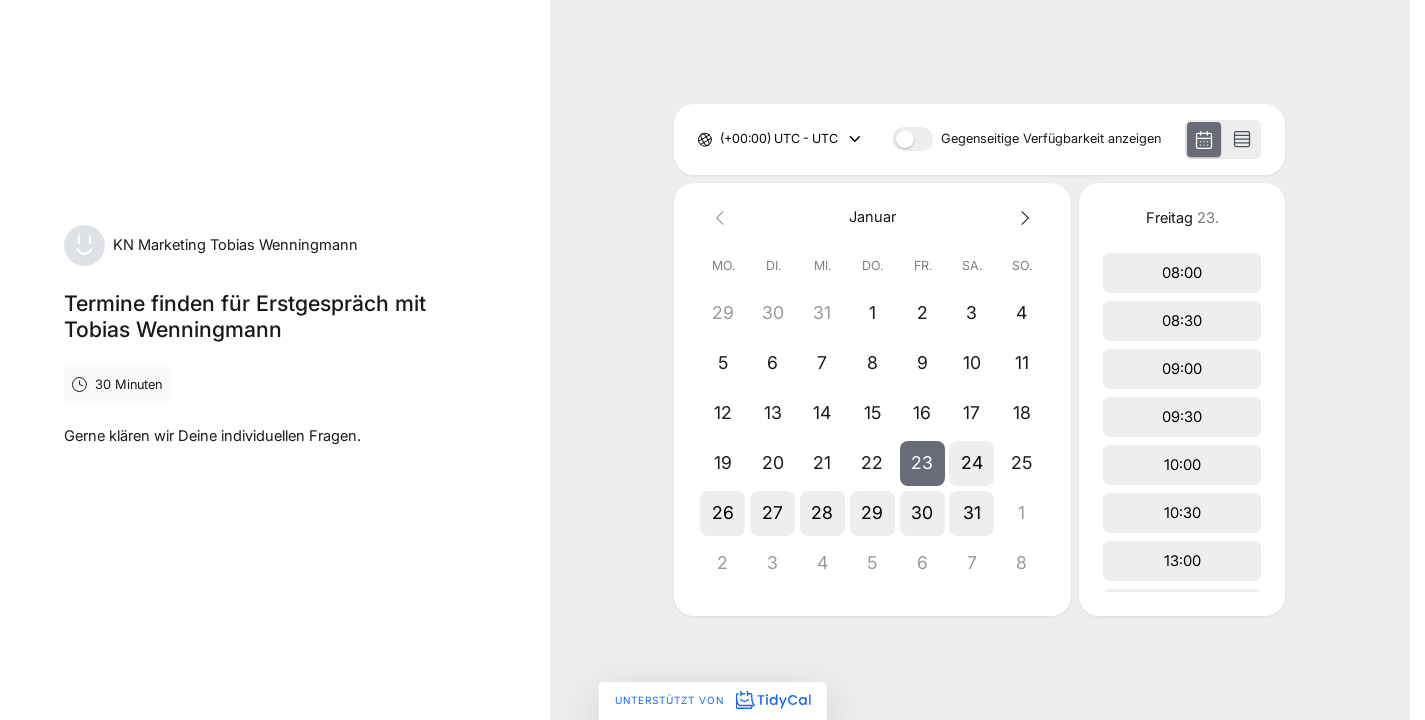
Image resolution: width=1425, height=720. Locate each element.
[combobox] (721, 139)
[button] (923, 463)
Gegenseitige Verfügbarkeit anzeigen (1051, 139)
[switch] (913, 139)
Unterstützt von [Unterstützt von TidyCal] (712, 700)
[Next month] (1022, 217)
